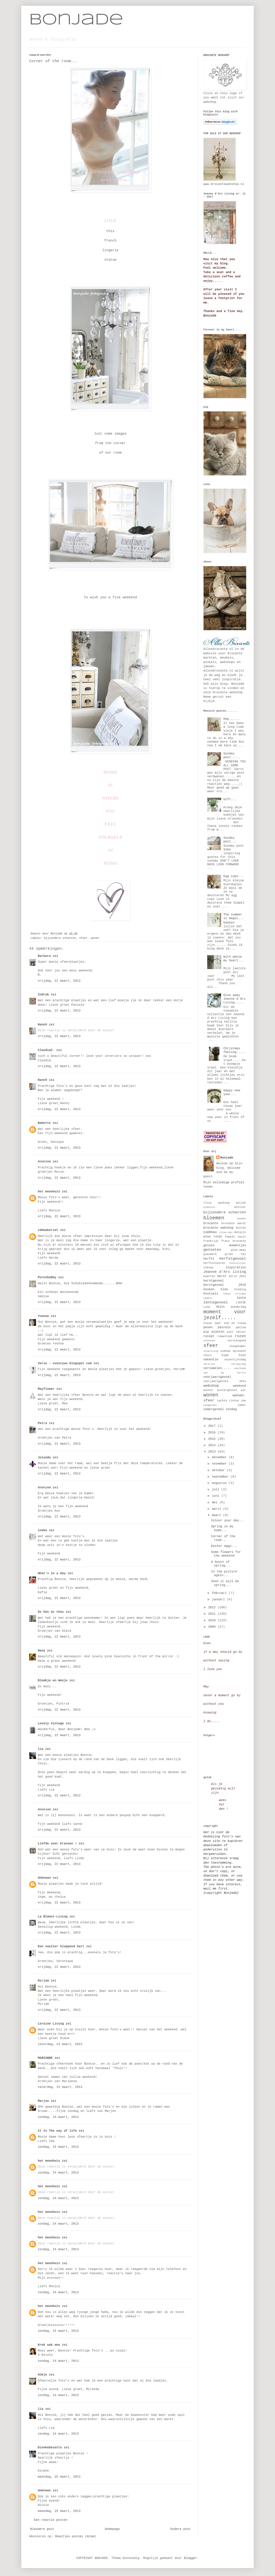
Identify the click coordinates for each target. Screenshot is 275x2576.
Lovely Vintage (51, 1723)
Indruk (43, 994)
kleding (240, 1289)
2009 (212, 1627)
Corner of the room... (223, 1538)
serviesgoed (237, 1340)
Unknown (44, 1878)
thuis (207, 1355)
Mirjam (43, 1981)
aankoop (223, 1202)
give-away (238, 1249)
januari (219, 1599)
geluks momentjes (224, 1245)
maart (217, 1515)
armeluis (209, 1207)
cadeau (210, 1232)
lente (241, 1298)
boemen (241, 1218)
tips (225, 1355)
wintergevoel (227, 1390)
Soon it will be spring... (225, 1583)
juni (216, 1496)
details (240, 1232)
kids (224, 1289)
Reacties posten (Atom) (75, 2536)
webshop (211, 1386)
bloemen (213, 1218)
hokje (42, 2374)
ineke (42, 1530)
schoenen (209, 1340)
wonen (95, 938)
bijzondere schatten (60, 938)
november (220, 1464)
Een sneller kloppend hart (61, 1946)
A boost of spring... (221, 1563)
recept (209, 1336)
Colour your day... (228, 1520)
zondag (231, 1409)
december (220, 1457)
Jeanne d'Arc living (224, 1272)
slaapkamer (237, 1346)
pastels (224, 1327)
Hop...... (231, 719)
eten (207, 1237)
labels (207, 1298)
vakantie (210, 1359)
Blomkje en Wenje (53, 1680)
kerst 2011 (237, 1276)
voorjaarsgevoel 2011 (224, 1381)
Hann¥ (42, 1024)
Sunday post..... (231, 755)
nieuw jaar (212, 1323)
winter (208, 1390)
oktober (219, 1470)
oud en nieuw (235, 1323)
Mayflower (46, 1389)
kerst (221, 1276)
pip (206, 1332)
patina (241, 1327)
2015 (212, 1439)
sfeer (83, 938)
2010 (212, 1620)
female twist (235, 1236)
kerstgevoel (213, 1280)
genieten (212, 1250)
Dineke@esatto (50, 2447)
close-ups (226, 1232)
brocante (210, 1223)
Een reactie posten (50, 2520)
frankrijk (210, 1241)
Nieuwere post (42, 2529)
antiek (241, 1202)
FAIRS (218, 1236)
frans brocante (233, 1241)
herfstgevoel (232, 1259)
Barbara (44, 956)
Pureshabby (47, 1277)
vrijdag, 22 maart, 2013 (59, 981)
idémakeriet (48, 1230)
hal (243, 1254)
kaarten (209, 1276)
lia (40, 1749)
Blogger (190, 2558)
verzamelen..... (217, 1368)
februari (220, 1593)
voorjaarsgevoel (217, 1377)
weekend (239, 1386)
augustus (220, 1483)
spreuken (239, 1351)
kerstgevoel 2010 (224, 1285)
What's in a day (52, 1573)
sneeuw (225, 1351)
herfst (209, 1259)
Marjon (43, 2101)
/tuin (207, 1202)
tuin (242, 1355)
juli (216, 1489)
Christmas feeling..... (234, 1050)
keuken (209, 1289)
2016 (212, 1432)
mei (215, 1502)
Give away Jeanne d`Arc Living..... (234, 998)
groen (229, 1254)
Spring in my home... (222, 1528)
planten (217, 1332)
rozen (240, 1336)
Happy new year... (231, 1092)
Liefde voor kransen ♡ (58, 1843)
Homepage (112, 2529)
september (221, 1477)
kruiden (240, 1293)
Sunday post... (229, 839)
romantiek (224, 1336)
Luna (206, 1306)
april (217, 1509)
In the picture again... (224, 1573)
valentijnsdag (235, 1359)
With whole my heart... (233, 958)
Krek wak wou (49, 2345)
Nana (41, 1650)
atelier (240, 1207)
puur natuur (236, 1331)
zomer (242, 1405)
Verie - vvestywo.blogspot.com (65, 1363)
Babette (44, 1123)
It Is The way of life (57, 2131)
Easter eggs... (224, 1546)
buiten (241, 1227)
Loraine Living (51, 2024)
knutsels (210, 1293)
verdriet (209, 1364)
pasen (208, 1327)
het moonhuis (49, 1191)
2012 (212, 1607)
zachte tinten (228, 1400)
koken (227, 1293)
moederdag (238, 1306)
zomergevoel (213, 1409)
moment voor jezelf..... (224, 1315)
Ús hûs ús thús (51, 1612)
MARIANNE (45, 2058)
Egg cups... (233, 876)
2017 (212, 1426)
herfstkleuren (214, 1263)
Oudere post (180, 2529)
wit (243, 1390)
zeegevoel (210, 1405)
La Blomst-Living (53, 1916)
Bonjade (76, 20)
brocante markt (233, 1223)
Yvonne (43, 1316)
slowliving (210, 1351)
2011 (212, 1614)
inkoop (208, 1267)
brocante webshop (218, 1228)
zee (243, 1400)
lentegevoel (215, 1302)
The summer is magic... (233, 916)
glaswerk (210, 1254)
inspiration (235, 1267)
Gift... (229, 799)
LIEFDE (241, 1302)
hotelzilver (238, 1263)
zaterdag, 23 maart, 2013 (60, 2044)
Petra (42, 1423)
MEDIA (220, 1306)
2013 (212, 1452)
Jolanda (44, 1457)
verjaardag (238, 1364)
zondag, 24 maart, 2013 (58, 2117)
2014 (212, 1445)
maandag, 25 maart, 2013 (59, 2477)
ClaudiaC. (46, 1050)
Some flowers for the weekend (226, 1554)
